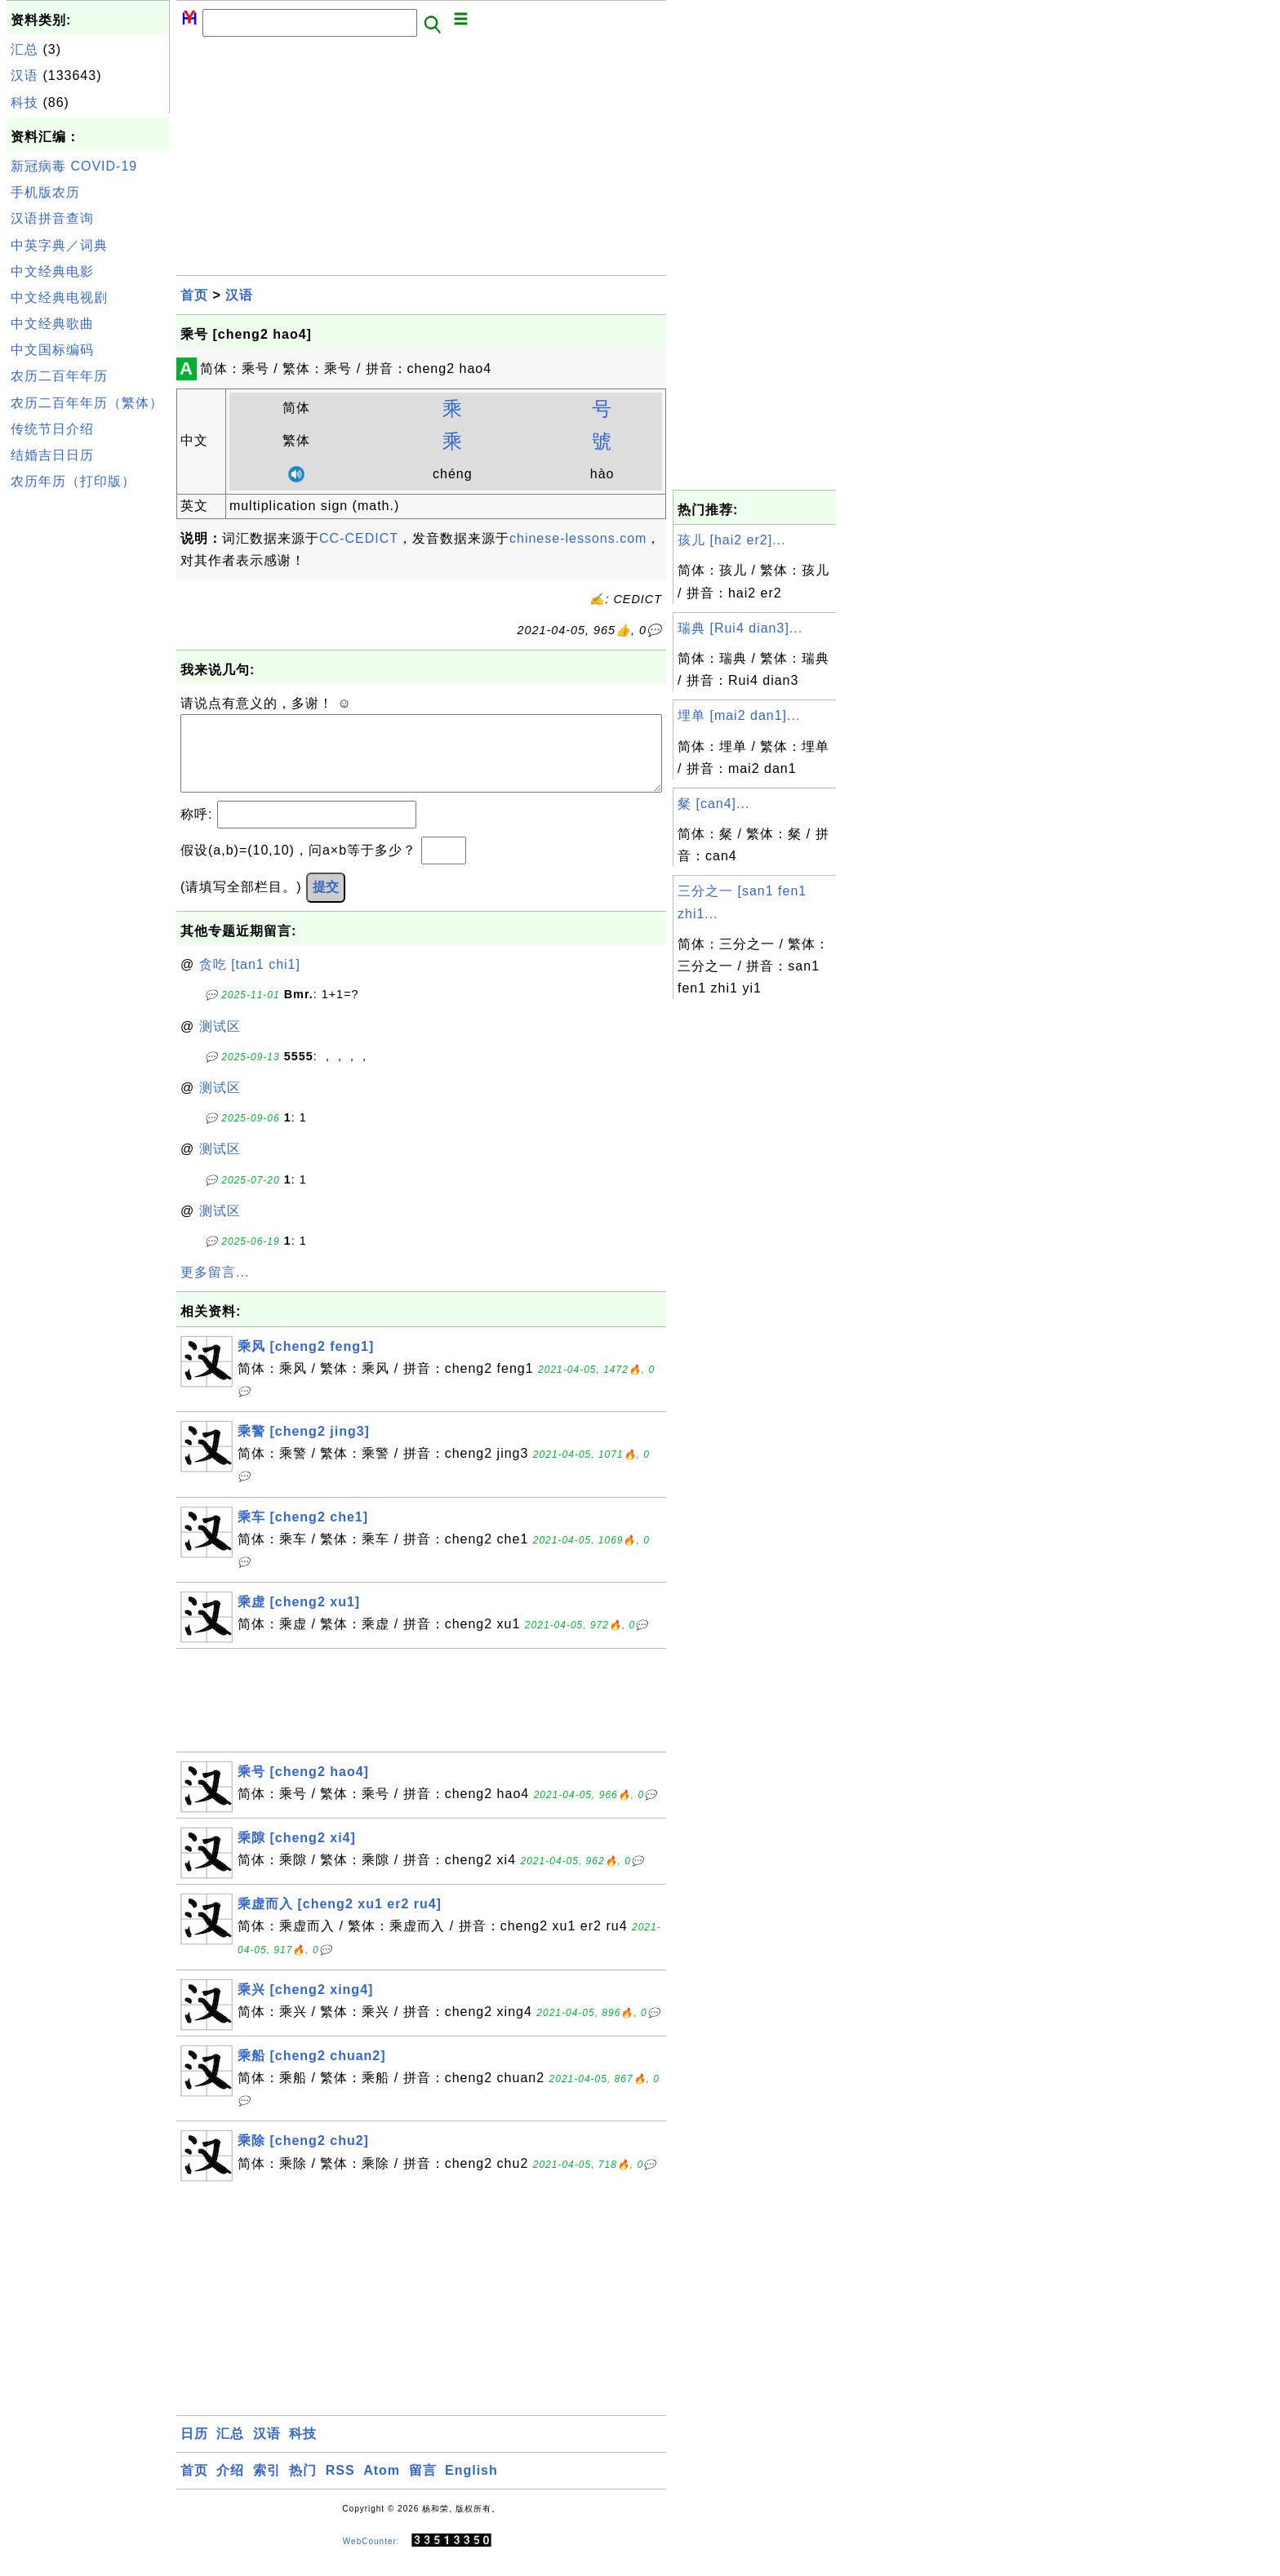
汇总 (24, 49)
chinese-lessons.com (578, 538)
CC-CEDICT (358, 538)
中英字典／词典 (59, 245)
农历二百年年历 (59, 376)
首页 (194, 295)
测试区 (220, 1043)
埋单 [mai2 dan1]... (739, 715)
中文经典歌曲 (52, 324)
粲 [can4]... (713, 804)
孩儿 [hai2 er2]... (732, 540)
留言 (423, 2487)
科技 (24, 102)
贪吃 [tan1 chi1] (249, 981)
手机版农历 (45, 192)
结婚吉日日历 (52, 455)
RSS (340, 2487)
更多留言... (214, 1288)
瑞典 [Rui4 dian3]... (740, 628)
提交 (326, 903)
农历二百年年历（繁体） (87, 403)
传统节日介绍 (52, 429)
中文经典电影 (52, 271)
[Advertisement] (88, 741)
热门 (303, 2487)
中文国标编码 (52, 350)
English (471, 2487)
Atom (381, 2487)
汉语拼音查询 (52, 218)
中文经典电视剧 (59, 297)
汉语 (24, 75)
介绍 (230, 2487)
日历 (194, 2450)
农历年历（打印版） (73, 481)
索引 (267, 2487)
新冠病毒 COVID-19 (74, 166)
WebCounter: (371, 2556)
